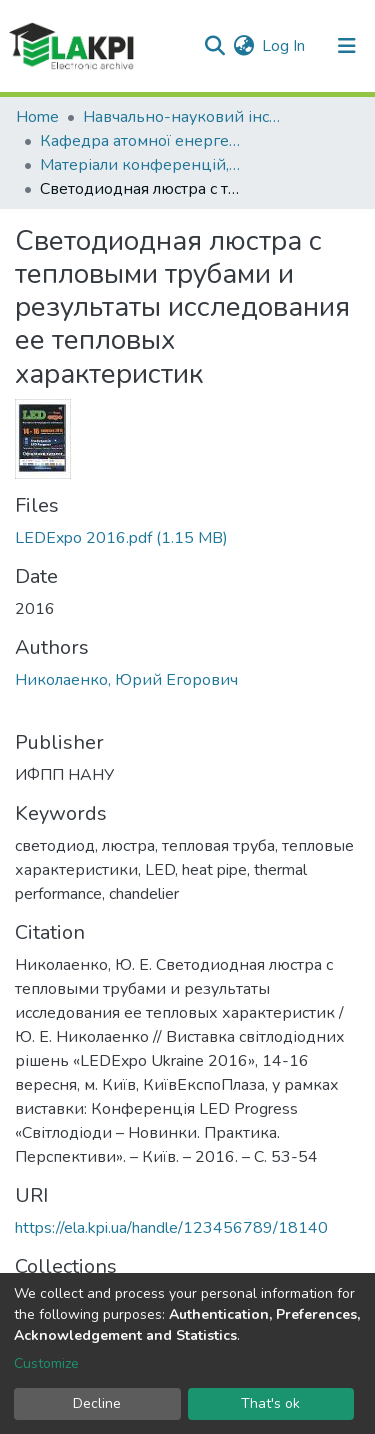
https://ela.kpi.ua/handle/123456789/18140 (171, 1228)
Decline (97, 1403)
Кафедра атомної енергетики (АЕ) (140, 141)
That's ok (270, 1403)
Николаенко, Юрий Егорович (126, 680)
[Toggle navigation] (347, 46)
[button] (243, 46)
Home (37, 117)
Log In (284, 46)
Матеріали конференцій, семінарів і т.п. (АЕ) (140, 165)
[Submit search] (214, 46)
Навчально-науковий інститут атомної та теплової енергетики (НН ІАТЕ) (183, 117)
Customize (46, 1363)
